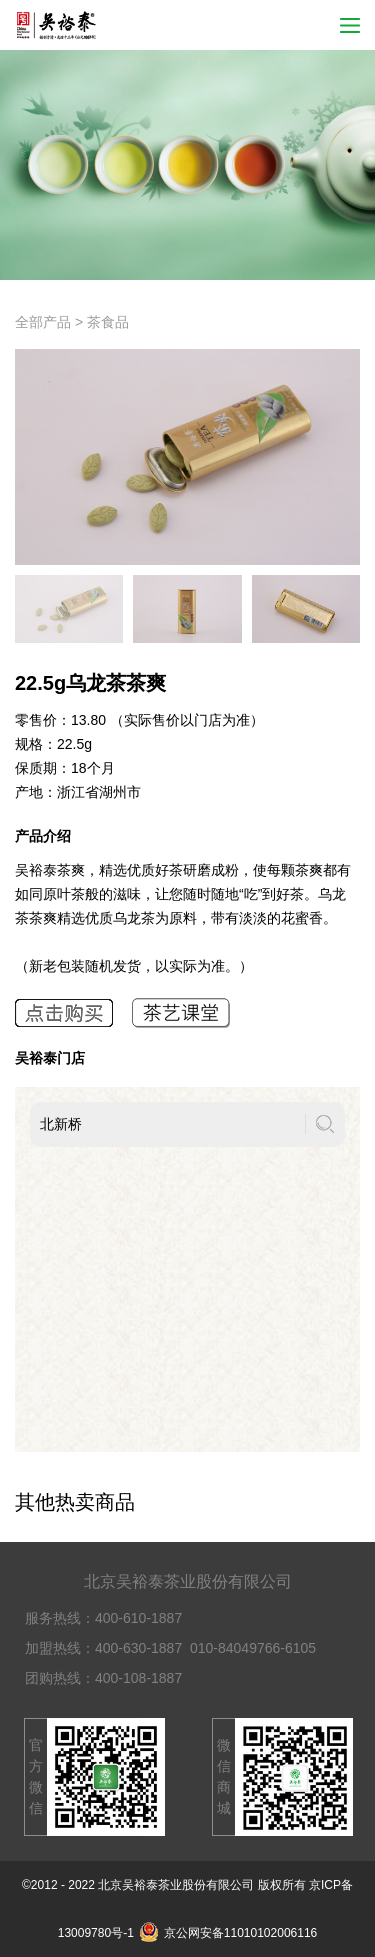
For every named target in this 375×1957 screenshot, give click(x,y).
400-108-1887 (138, 1678)
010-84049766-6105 (253, 1648)
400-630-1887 (138, 1648)
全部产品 (43, 322)
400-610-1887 (138, 1618)
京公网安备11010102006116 (228, 1933)
